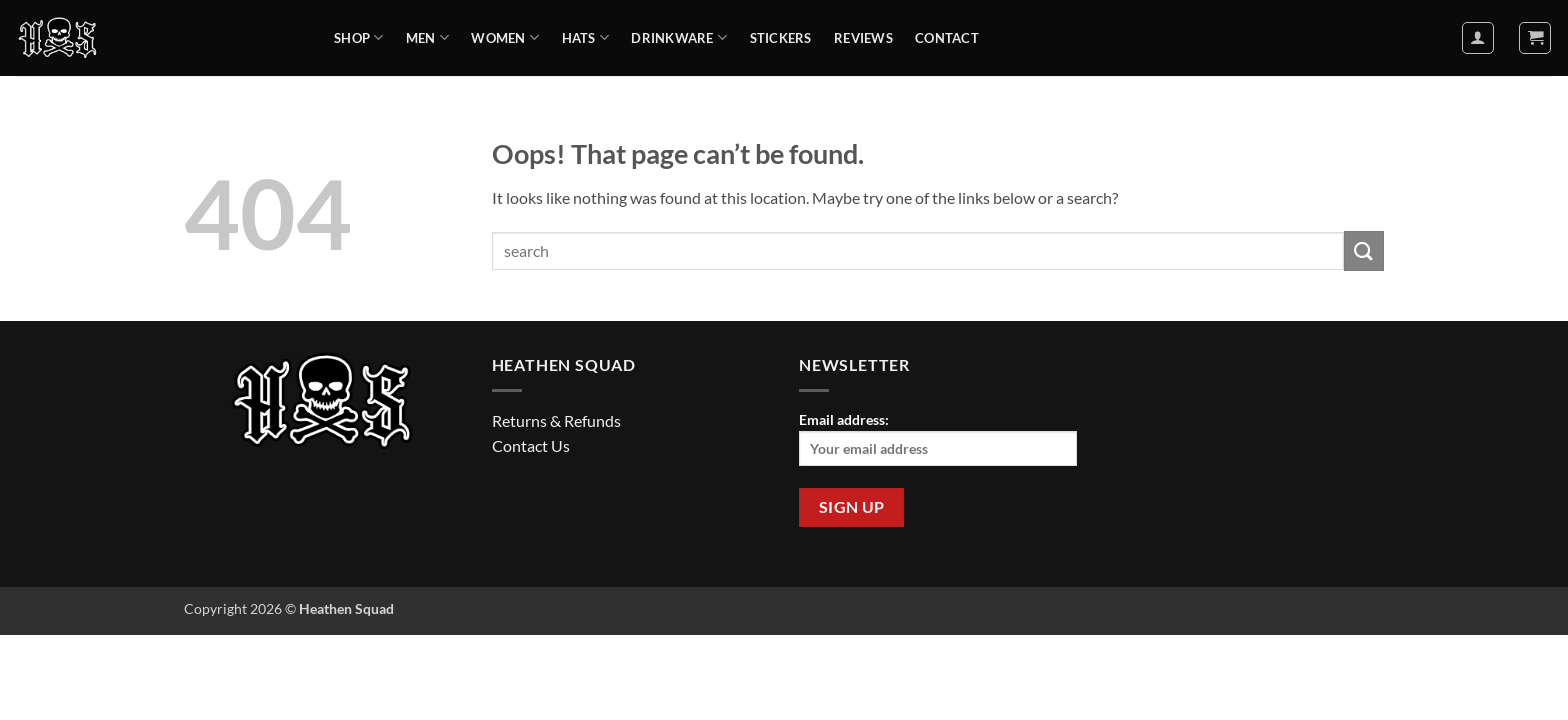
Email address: (938, 438)
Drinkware (679, 37)
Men (427, 37)
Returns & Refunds (556, 420)
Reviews (863, 38)
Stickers (781, 38)
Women (505, 37)
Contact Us (531, 445)
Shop (358, 37)
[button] (1478, 38)
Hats (585, 37)
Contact (947, 38)
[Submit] (1364, 250)
